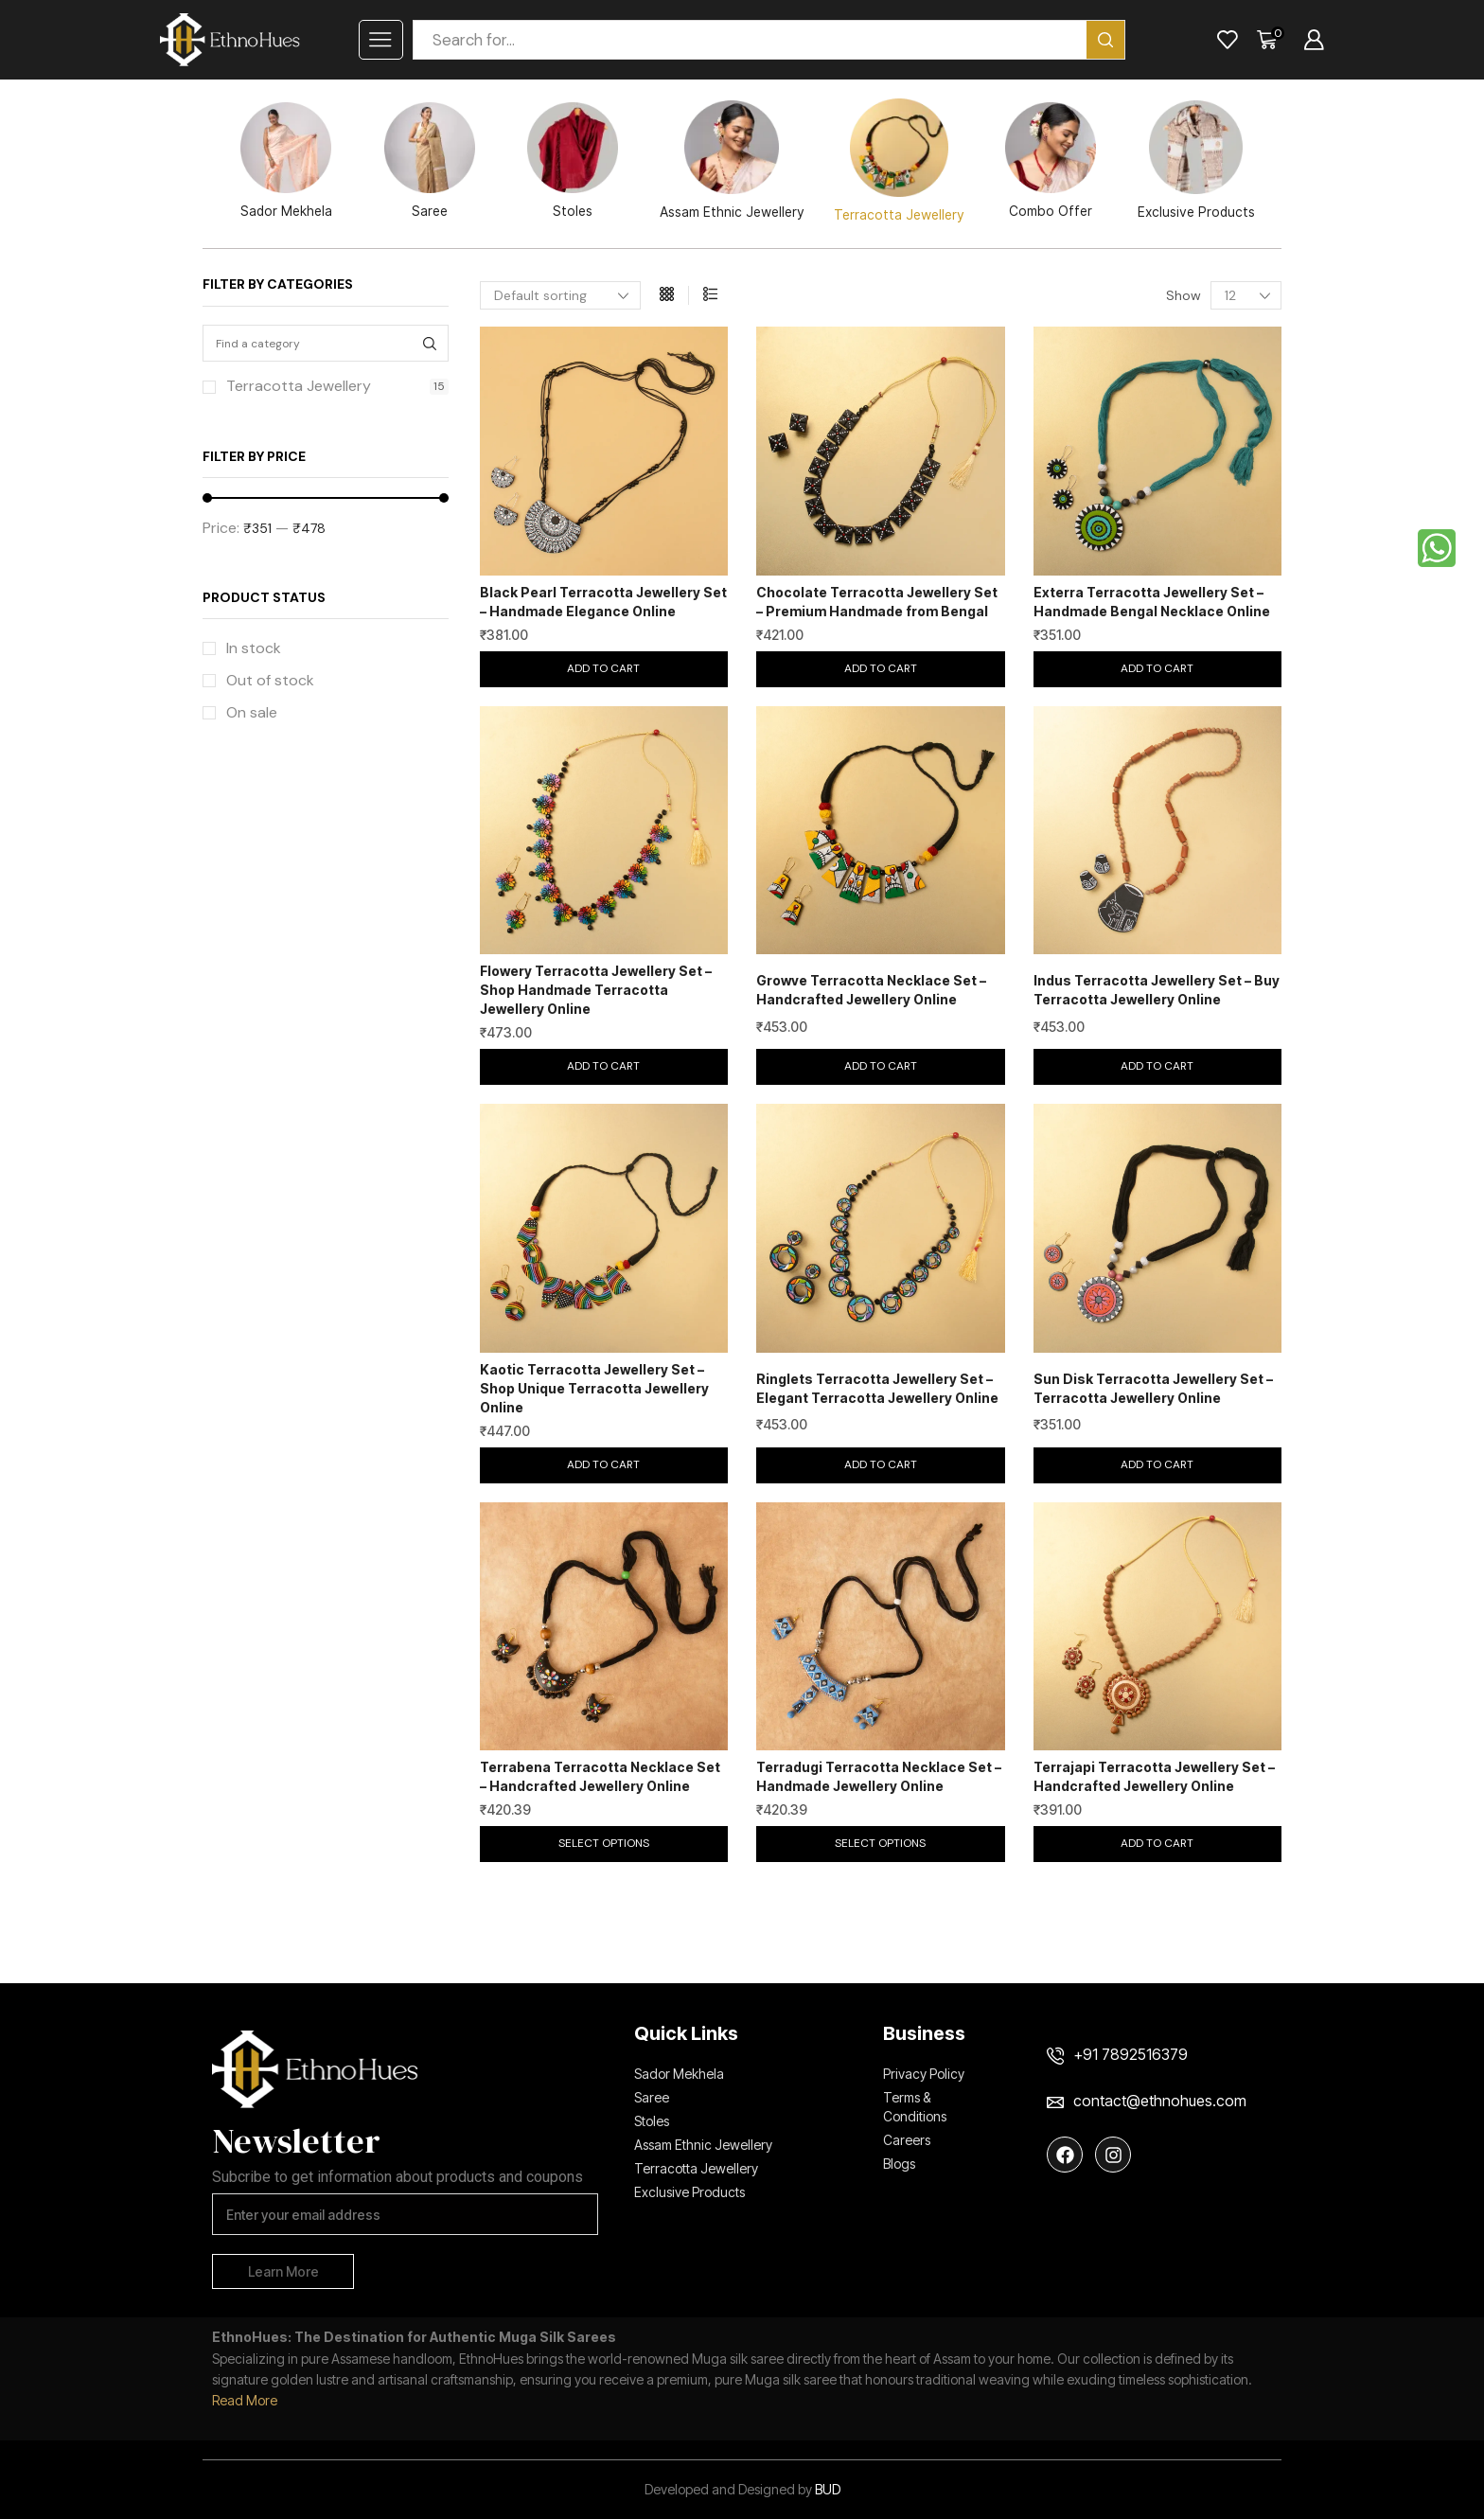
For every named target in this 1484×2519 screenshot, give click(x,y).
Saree (429, 160)
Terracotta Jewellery (899, 160)
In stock (253, 648)
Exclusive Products (1196, 160)
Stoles (572, 160)
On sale (251, 712)
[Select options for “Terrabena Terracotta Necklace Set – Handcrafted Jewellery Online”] (604, 1844)
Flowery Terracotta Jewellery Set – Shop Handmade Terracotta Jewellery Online (596, 990)
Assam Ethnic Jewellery (732, 160)
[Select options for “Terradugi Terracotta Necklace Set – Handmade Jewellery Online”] (880, 1844)
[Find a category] (430, 343)
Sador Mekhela (286, 160)
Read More (244, 2400)
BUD (827, 2489)
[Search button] (1105, 40)
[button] (604, 669)
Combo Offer (1050, 160)
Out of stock (270, 680)
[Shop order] (560, 295)
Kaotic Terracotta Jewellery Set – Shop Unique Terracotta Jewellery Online (594, 1388)
